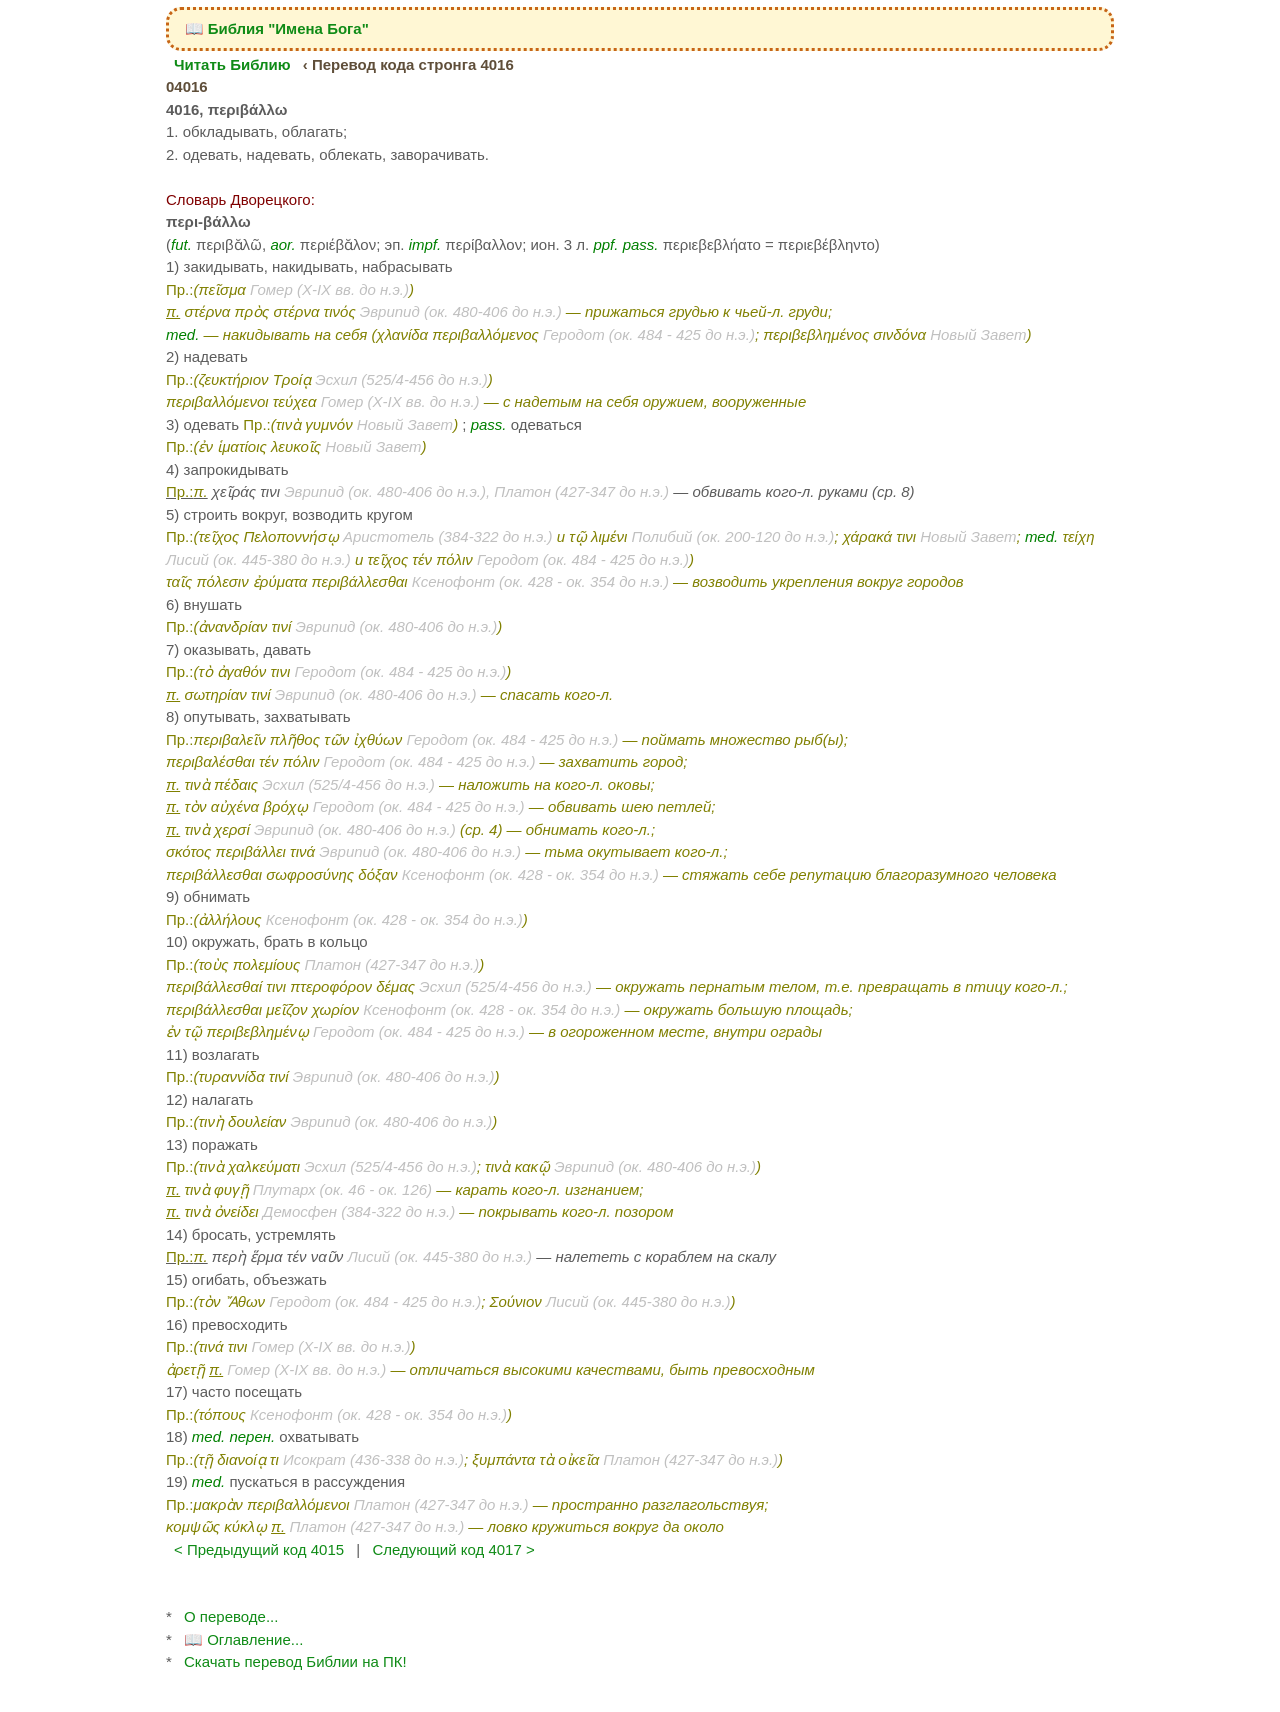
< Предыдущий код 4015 (259, 1549)
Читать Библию (232, 64)
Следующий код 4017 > (453, 1549)
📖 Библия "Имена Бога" (277, 28)
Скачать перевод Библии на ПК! (295, 1661)
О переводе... (231, 1616)
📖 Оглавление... (243, 1639)
